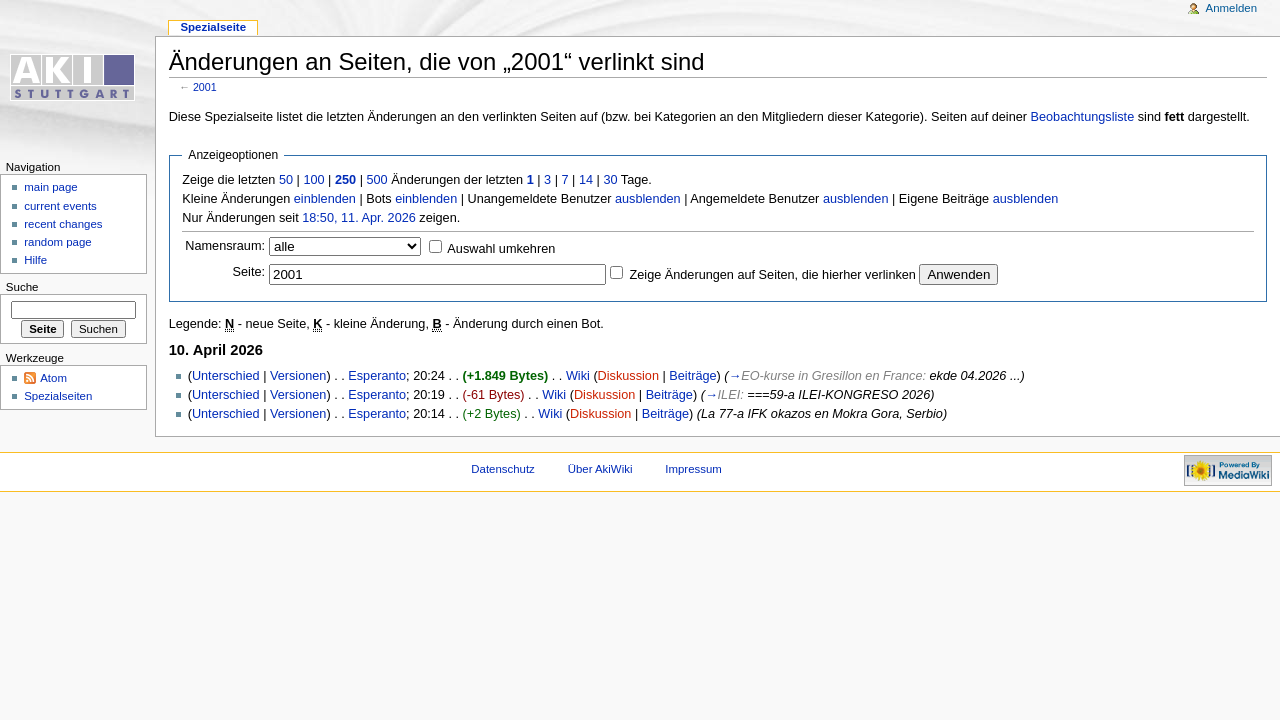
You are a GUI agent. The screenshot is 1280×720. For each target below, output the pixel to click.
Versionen (298, 376)
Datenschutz (503, 469)
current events (60, 206)
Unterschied (226, 376)
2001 (205, 87)
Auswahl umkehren (501, 249)
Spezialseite (213, 27)
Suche (22, 287)
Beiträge (692, 376)
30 (610, 180)
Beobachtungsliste (1083, 117)
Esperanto (377, 376)
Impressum (693, 469)
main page (51, 187)
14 (586, 180)
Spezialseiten (58, 396)
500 (376, 180)
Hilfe (35, 260)
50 (286, 180)
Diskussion (628, 376)
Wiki (578, 376)
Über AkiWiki (600, 469)
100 (313, 180)
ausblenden (648, 199)
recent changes (63, 224)
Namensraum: (225, 246)
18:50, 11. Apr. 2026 (359, 218)
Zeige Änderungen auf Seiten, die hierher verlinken (773, 275)
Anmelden (1232, 8)
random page (58, 242)
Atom (53, 378)
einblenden (325, 199)
